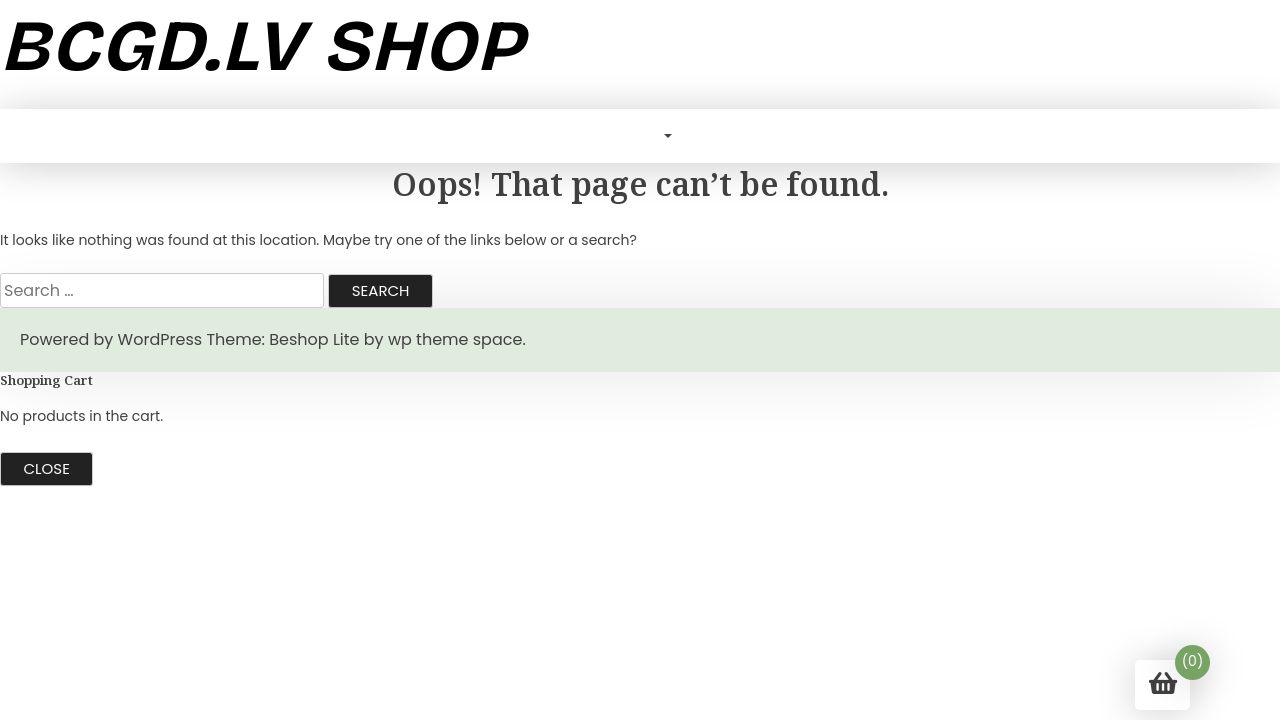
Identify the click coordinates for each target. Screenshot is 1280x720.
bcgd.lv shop (262, 46)
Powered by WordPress (111, 339)
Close (47, 468)
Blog (637, 135)
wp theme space (455, 339)
